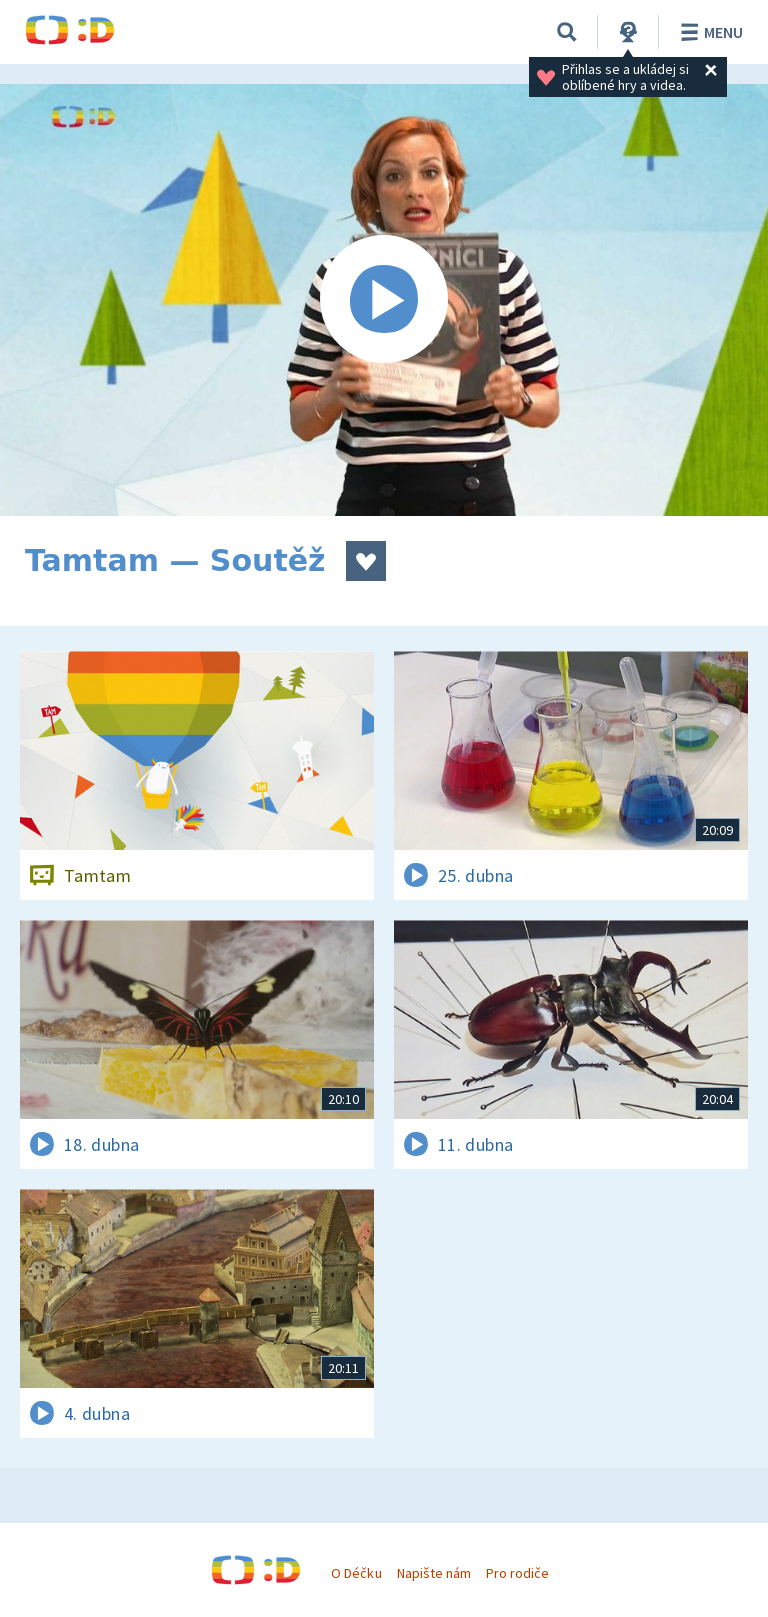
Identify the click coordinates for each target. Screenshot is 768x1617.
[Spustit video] (384, 300)
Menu (708, 32)
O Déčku (356, 1573)
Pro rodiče (517, 1573)
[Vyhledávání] (567, 32)
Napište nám (434, 1573)
